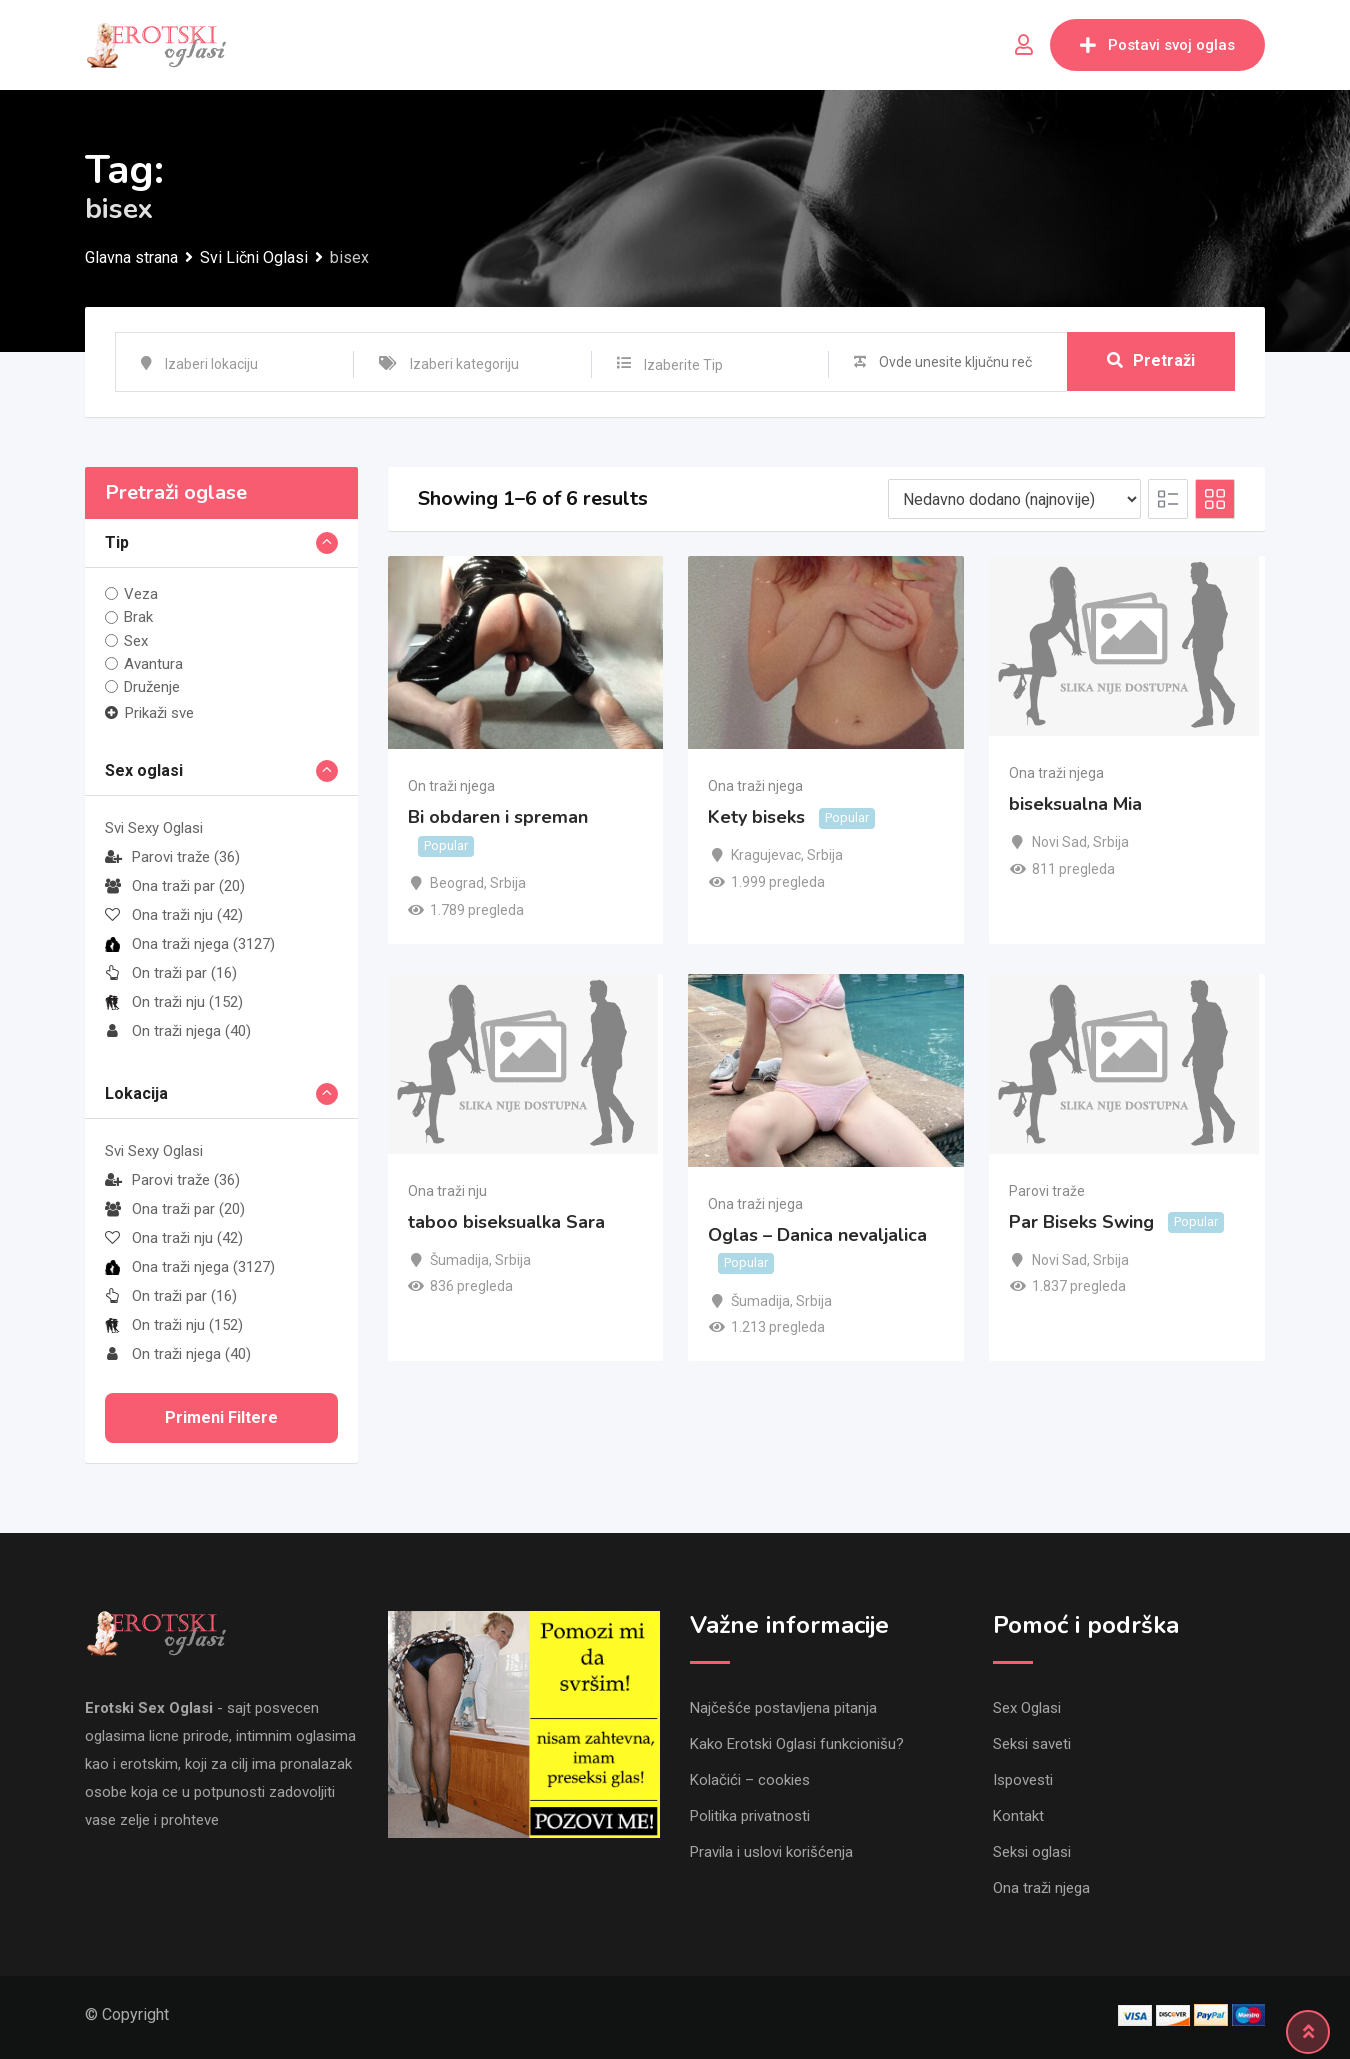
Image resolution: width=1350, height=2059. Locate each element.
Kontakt (1018, 1816)
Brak (138, 617)
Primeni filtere (221, 1417)
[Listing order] (1014, 499)
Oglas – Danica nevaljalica (817, 1235)
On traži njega (178, 1031)
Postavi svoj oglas (1157, 45)
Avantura (153, 664)
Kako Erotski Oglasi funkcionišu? (797, 1744)
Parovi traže (172, 857)
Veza (141, 594)
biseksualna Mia (1075, 804)
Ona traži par (175, 886)
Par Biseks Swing (1081, 1222)
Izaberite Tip (683, 365)
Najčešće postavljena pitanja (783, 1708)
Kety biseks (756, 818)
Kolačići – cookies (750, 1780)
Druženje (152, 687)
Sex (136, 641)
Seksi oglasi (1032, 1852)
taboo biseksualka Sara (506, 1222)
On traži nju (174, 1002)
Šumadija (459, 1260)
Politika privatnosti (750, 1816)
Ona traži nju (174, 915)
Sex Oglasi (1027, 1708)
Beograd (457, 883)
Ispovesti (1023, 1780)
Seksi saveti (1032, 1744)
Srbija (508, 883)
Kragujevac (766, 855)
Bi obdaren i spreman (498, 818)
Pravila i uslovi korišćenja (771, 1852)
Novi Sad (1059, 842)
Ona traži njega (190, 944)
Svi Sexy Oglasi (154, 828)
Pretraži (1151, 361)
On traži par (171, 973)
